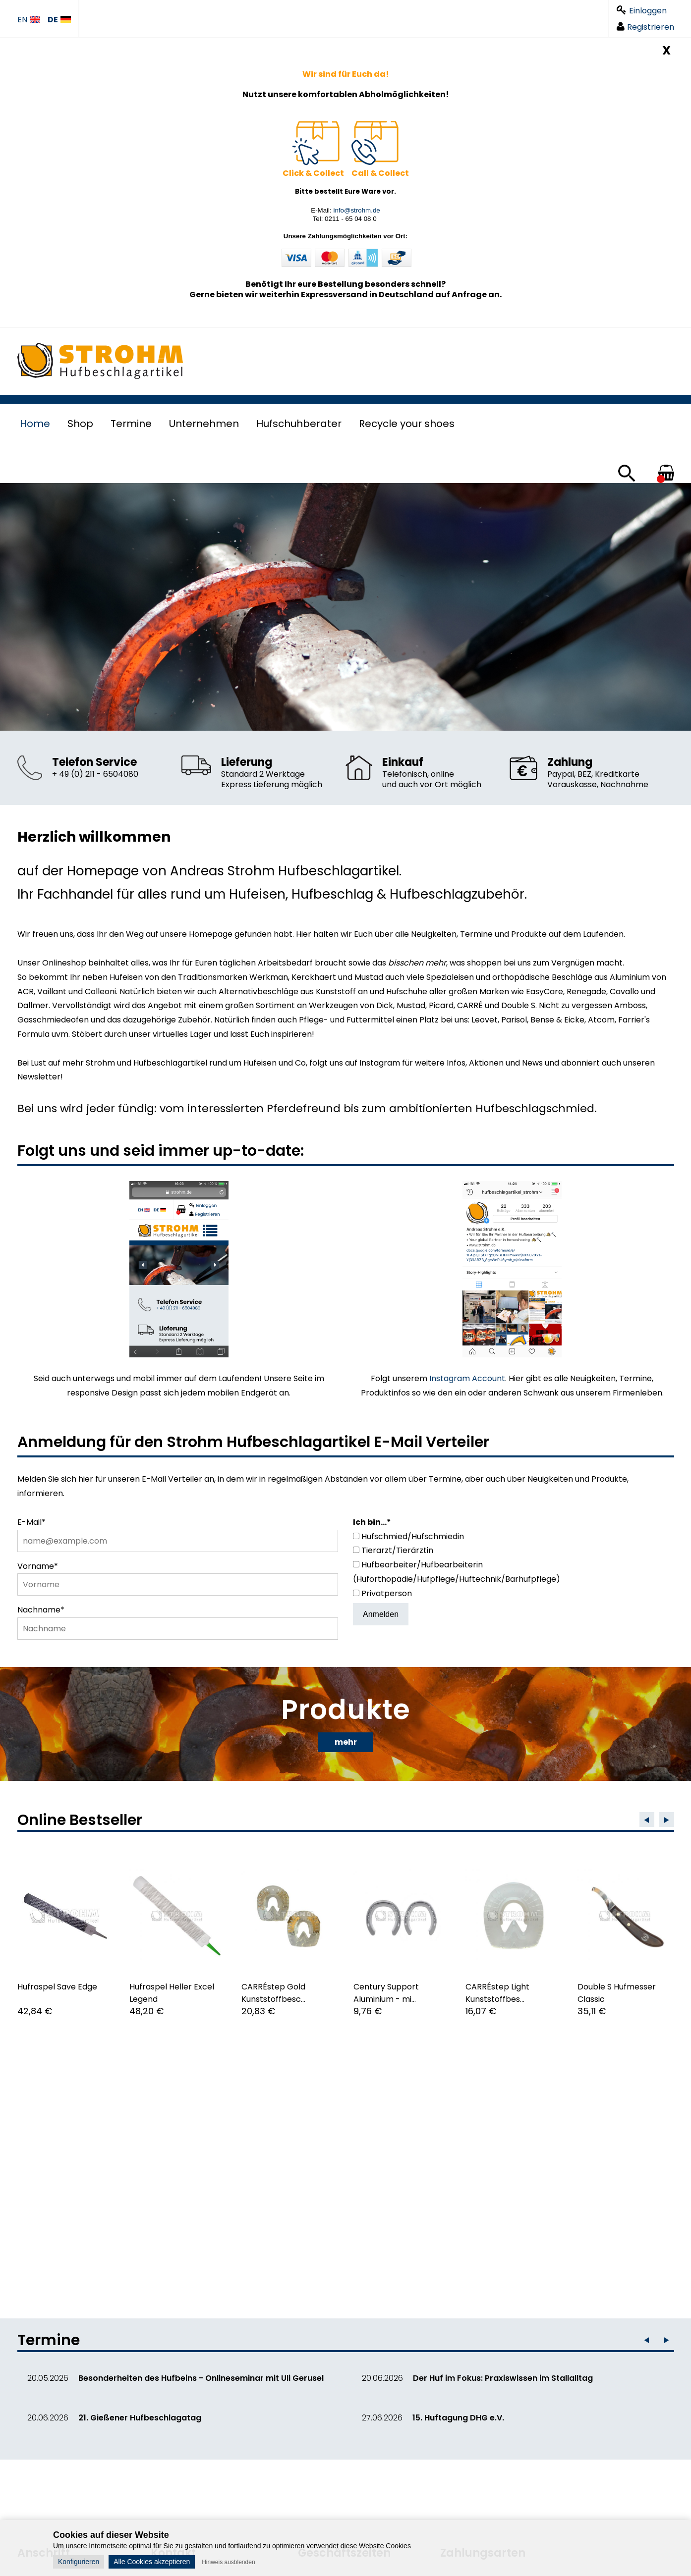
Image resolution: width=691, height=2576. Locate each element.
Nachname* (40, 1609)
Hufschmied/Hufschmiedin (412, 1536)
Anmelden (381, 1614)
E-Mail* (31, 1522)
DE (59, 20)
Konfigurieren (78, 2562)
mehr (346, 1742)
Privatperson (386, 1593)
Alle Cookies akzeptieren (152, 2562)
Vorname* (37, 1566)
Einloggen (642, 10)
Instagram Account (467, 1378)
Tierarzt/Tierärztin (397, 1550)
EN (28, 20)
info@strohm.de (356, 210)
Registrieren (645, 27)
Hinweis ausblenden (228, 2562)
